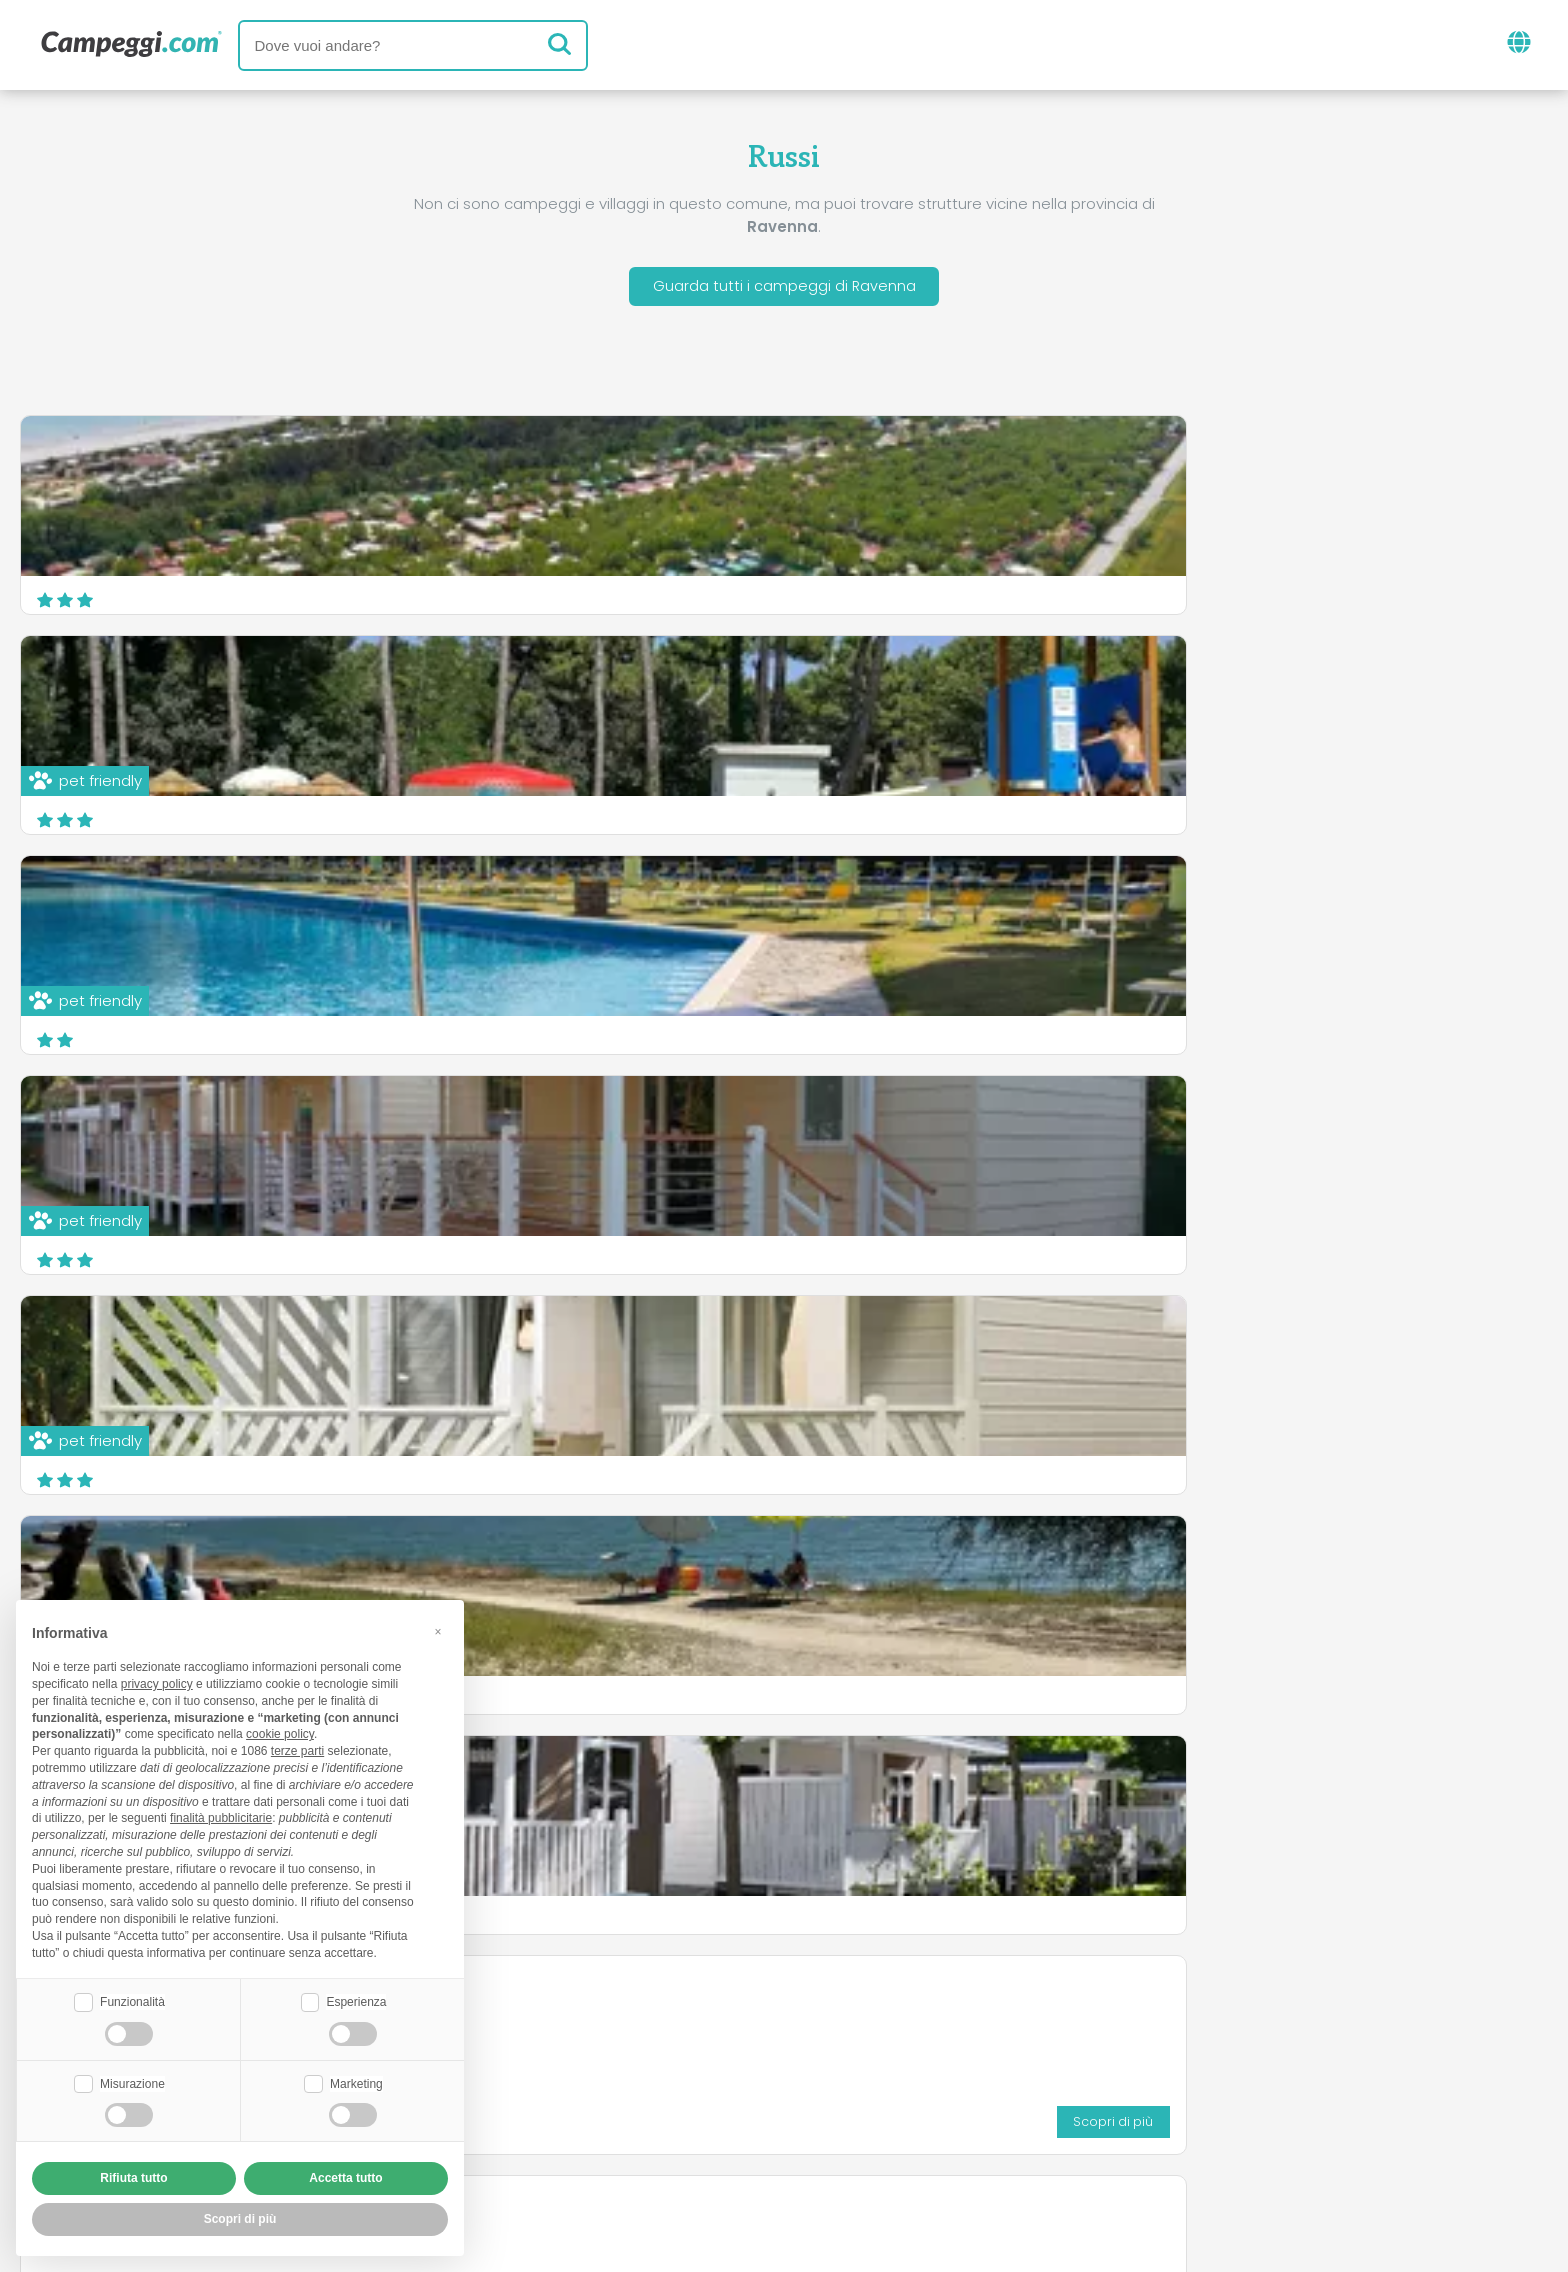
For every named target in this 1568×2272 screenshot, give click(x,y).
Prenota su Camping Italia (956, 2106)
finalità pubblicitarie (221, 1816)
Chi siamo (542, 2106)
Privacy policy (693, 2140)
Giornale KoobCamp (820, 2023)
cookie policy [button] (280, 1732)
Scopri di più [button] (240, 2219)
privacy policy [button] (157, 1682)
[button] (438, 1629)
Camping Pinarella (1149, 1127)
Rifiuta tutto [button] (133, 2178)
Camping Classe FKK (637, 895)
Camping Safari (1138, 907)
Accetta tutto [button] (345, 2178)
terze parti (297, 1749)
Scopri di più (954, 1025)
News (680, 2023)
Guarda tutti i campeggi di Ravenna (784, 288)
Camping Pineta (1140, 835)
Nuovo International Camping (673, 1127)
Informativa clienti (858, 2140)
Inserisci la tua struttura (714, 2106)
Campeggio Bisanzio (118, 1127)
